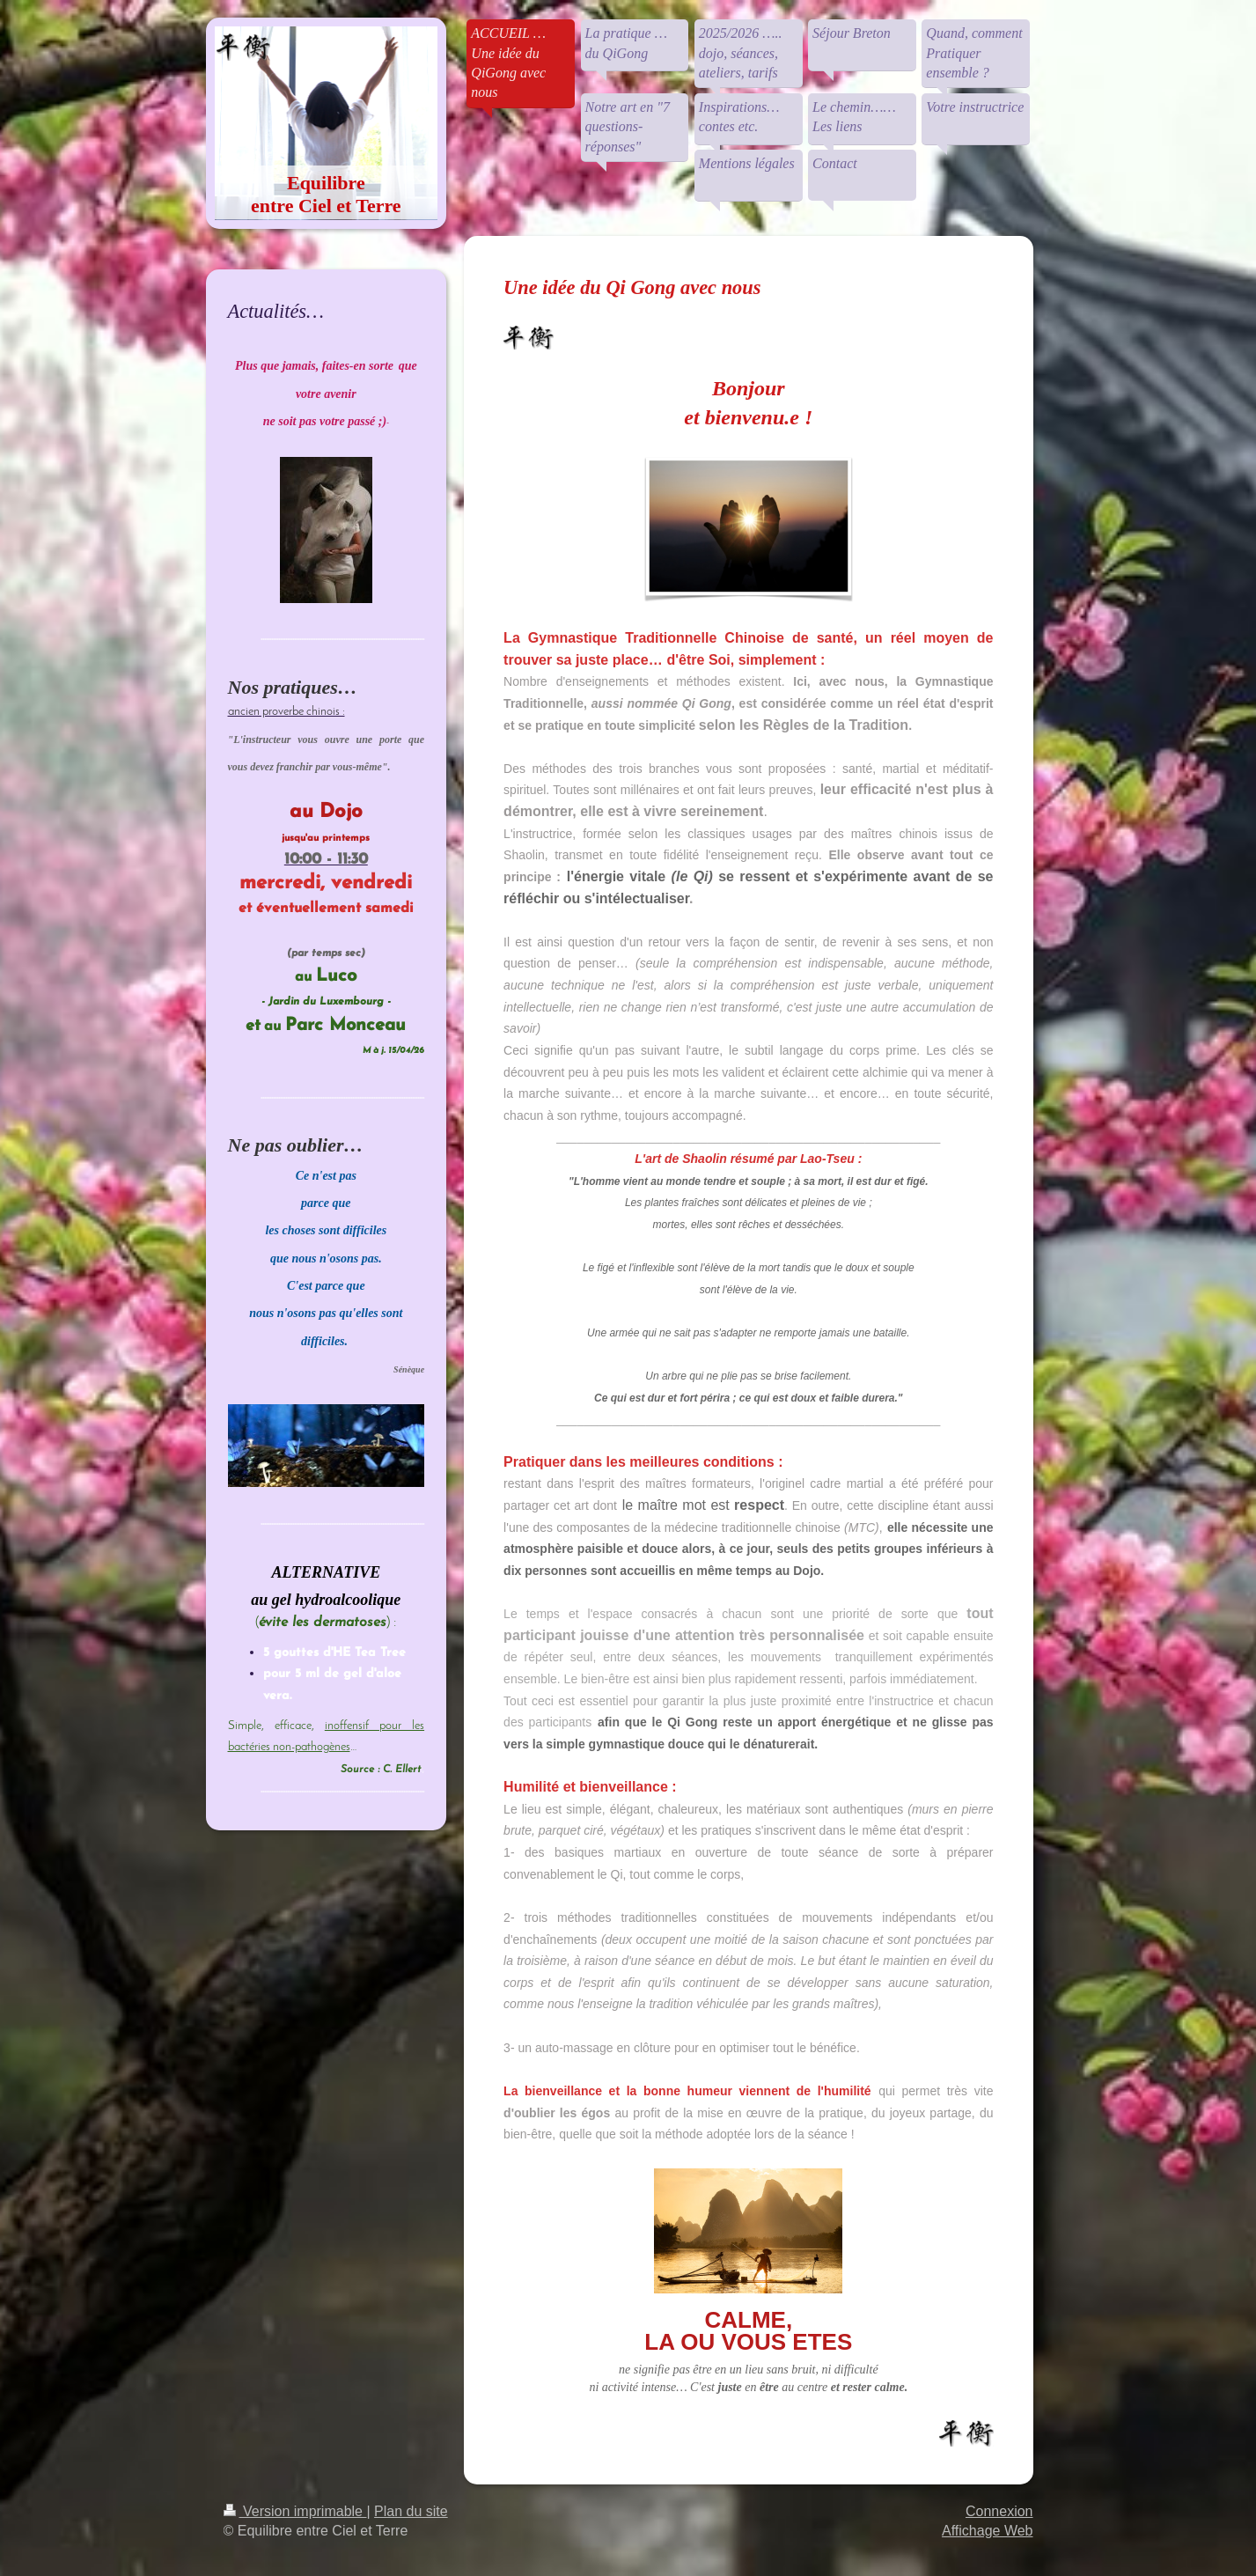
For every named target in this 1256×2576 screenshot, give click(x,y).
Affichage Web (987, 2530)
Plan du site (411, 2511)
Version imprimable (295, 2511)
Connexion (999, 2511)
